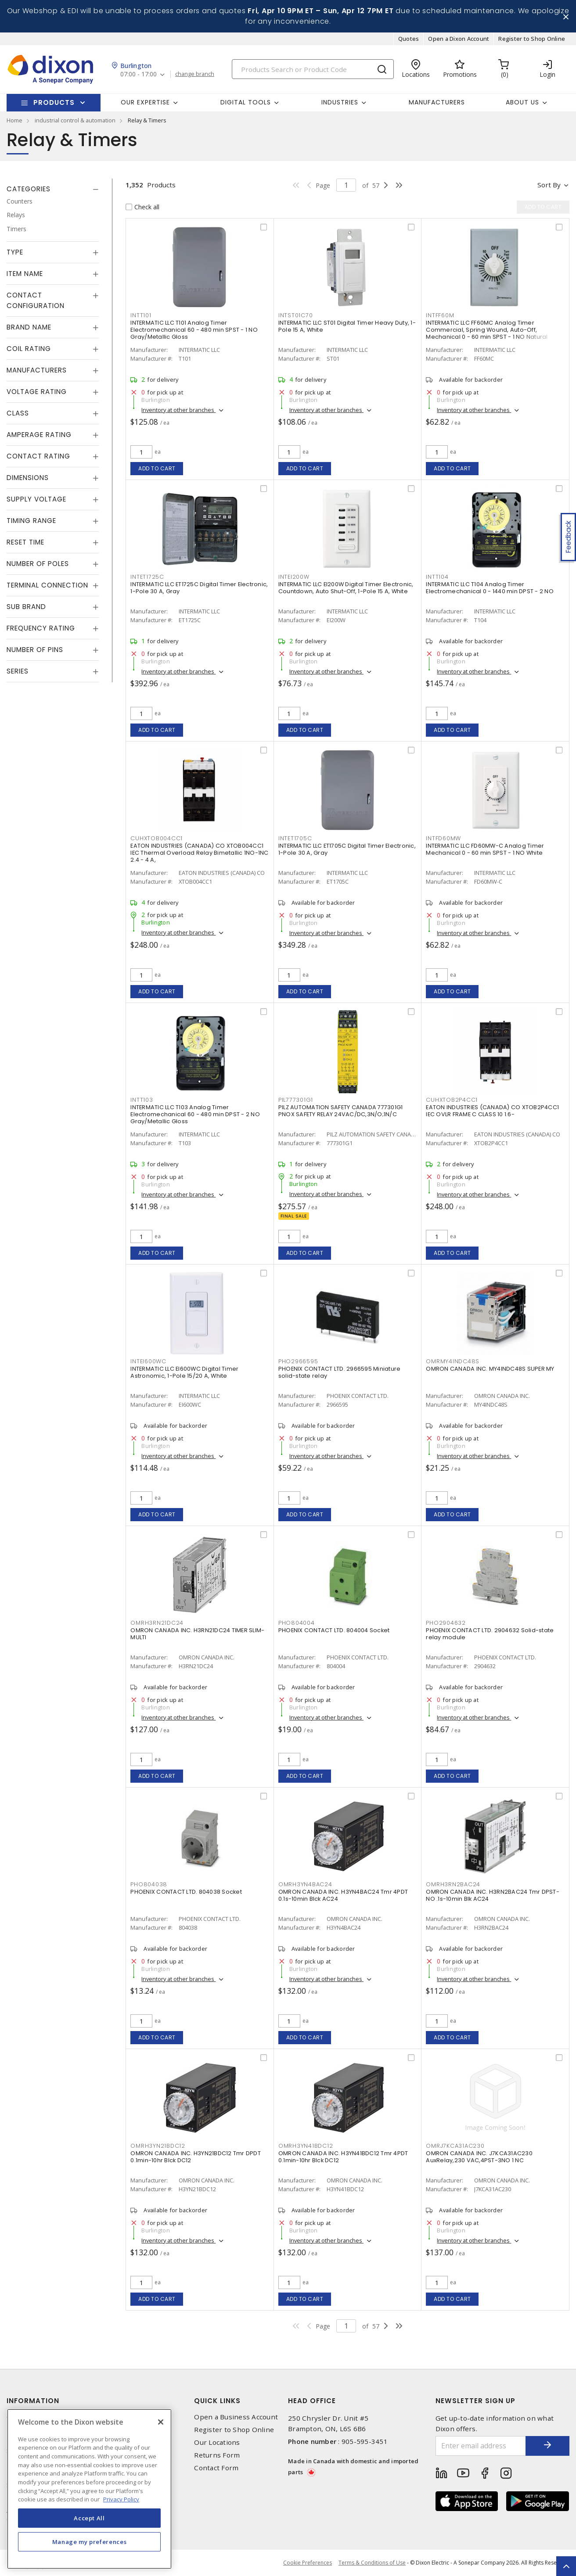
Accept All (89, 2518)
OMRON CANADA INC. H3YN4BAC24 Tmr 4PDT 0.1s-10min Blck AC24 (343, 1895)
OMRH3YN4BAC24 (305, 1884)
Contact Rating (38, 456)
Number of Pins (35, 649)
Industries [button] (339, 102)
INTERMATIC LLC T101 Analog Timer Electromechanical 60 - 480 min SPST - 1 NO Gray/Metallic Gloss (194, 329)
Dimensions (28, 477)
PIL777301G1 (295, 1099)
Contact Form (216, 2468)
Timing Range (31, 520)
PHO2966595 (298, 1361)
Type (15, 252)
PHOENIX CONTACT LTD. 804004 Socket (334, 1630)
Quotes (408, 39)
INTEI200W (294, 576)
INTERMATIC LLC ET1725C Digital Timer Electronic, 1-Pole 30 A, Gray (199, 587)
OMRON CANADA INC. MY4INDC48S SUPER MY (490, 1368)
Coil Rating (29, 348)
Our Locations (217, 2442)
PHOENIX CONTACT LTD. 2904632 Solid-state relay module (490, 1634)
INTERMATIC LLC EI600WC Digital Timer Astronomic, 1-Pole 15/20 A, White (184, 1372)
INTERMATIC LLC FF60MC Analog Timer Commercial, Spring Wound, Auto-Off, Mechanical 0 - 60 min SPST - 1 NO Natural (486, 329)
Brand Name (29, 327)
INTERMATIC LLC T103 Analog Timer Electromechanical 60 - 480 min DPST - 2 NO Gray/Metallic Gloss (195, 1114)
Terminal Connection (47, 585)
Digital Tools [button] (245, 102)
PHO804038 (148, 1884)
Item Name (25, 273)
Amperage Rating (39, 434)
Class (18, 413)
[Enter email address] (481, 2446)
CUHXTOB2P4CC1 (452, 1099)
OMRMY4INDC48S (452, 1361)
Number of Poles (38, 563)
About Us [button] (522, 102)
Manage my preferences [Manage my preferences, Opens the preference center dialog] (89, 2542)
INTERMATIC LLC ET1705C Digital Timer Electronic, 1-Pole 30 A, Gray (347, 849)
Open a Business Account (236, 2417)
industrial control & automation (75, 120)
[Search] (313, 69)
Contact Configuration (36, 300)
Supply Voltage (36, 499)
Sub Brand (26, 606)
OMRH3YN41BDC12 (305, 2146)
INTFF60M (440, 315)
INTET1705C (295, 838)
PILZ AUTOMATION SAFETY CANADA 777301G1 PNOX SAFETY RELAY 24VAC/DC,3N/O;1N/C (340, 1110)
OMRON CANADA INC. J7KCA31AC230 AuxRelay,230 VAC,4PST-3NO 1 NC (479, 2157)
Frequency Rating (41, 628)
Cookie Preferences (307, 2562)
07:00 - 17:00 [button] (138, 74)
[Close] (160, 2422)
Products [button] (54, 102)
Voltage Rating (37, 391)
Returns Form (217, 2455)
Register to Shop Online (531, 39)
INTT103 (141, 1099)
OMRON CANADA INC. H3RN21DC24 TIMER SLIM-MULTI (197, 1634)
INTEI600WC (148, 1361)
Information (33, 2400)
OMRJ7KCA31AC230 (455, 2146)
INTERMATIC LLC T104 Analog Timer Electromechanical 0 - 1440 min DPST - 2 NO (490, 587)
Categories (28, 188)
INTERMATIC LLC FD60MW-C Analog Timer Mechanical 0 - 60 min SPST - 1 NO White (485, 849)
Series (18, 671)
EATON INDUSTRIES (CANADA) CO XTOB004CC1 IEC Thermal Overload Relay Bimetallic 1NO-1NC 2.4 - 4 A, (199, 852)
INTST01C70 (295, 315)
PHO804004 (296, 1623)
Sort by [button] (549, 184)
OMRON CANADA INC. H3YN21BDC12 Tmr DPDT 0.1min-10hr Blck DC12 (195, 2157)
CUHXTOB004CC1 (156, 838)
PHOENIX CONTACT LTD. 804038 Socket (186, 1891)
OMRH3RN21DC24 (157, 1623)
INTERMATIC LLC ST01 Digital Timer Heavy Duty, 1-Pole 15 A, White (347, 326)
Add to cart (157, 468)
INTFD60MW (443, 838)
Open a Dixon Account (458, 39)
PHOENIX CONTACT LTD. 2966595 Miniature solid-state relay (339, 1372)
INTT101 (140, 315)
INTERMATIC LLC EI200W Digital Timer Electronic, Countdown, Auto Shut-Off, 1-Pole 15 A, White (346, 587)
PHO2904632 (446, 1623)
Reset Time (25, 542)
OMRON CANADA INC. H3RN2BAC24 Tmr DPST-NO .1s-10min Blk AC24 (492, 1895)
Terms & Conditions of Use (372, 2562)
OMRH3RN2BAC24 (453, 1884)
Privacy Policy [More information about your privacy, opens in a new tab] (121, 2499)
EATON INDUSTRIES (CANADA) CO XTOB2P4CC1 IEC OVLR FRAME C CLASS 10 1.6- (492, 1110)
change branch (194, 74)
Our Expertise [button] (145, 102)
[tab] (53, 189)
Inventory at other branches (178, 410)
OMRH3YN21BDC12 (157, 2146)
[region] (89, 2489)
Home (14, 120)
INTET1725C (147, 576)
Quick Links (217, 2400)
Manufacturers (437, 102)
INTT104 (437, 576)
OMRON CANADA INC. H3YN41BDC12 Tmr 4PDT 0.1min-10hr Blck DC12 (343, 2157)
